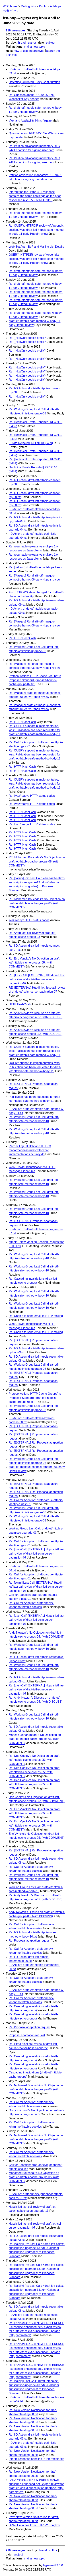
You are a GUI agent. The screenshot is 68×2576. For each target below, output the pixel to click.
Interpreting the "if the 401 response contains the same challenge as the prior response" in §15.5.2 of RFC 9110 (35, 196)
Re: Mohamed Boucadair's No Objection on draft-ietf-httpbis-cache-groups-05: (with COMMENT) (36, 2089)
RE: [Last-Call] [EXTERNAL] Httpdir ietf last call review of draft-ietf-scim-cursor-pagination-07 (37, 979)
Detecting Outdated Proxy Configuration (34, 82)
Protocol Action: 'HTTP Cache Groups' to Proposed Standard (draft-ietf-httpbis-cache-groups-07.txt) (35, 680)
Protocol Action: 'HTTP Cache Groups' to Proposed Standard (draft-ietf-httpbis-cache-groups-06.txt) (35, 1397)
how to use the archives (29, 50)
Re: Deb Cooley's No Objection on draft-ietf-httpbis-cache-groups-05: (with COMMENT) (34, 1759)
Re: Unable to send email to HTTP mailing (36, 1315)
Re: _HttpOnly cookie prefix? (27, 337)
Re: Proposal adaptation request (29, 1940)
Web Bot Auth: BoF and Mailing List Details (36, 246)
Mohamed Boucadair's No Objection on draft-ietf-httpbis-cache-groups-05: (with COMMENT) (34, 2177)
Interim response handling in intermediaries (36, 2458)
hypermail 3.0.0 (53, 2565)
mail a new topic (34, 46)
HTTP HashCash (20, 1004)
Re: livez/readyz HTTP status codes (32, 795)
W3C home (10, 6)
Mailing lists (28, 6)
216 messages (16, 30)
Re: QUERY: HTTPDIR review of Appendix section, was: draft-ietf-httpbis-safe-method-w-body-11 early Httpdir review (37, 229)
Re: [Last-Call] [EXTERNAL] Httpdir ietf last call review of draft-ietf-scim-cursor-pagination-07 (36, 1553)
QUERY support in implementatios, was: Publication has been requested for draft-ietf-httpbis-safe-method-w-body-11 (35, 1067)
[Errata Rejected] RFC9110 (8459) (31, 443)
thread (21, 42)
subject (50, 42)
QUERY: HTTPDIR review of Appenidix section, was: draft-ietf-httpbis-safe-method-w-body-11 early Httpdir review (37, 258)
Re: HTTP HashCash (22, 638)
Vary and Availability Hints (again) (30, 120)
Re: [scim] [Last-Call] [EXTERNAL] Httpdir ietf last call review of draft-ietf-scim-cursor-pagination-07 (36, 1586)
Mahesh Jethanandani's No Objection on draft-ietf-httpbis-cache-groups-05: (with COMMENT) (35, 1739)
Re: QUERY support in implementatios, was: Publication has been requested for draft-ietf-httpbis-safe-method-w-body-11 (34, 730)
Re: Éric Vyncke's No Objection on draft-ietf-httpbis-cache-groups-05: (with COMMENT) (34, 962)
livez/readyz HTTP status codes (29, 920)
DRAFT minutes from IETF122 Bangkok (34, 2525)
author (32, 42)
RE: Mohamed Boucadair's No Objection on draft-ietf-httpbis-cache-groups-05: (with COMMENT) (37, 861)
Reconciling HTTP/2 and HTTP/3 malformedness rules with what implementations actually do (30, 1150)
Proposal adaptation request (27, 2035)
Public (43, 6)
